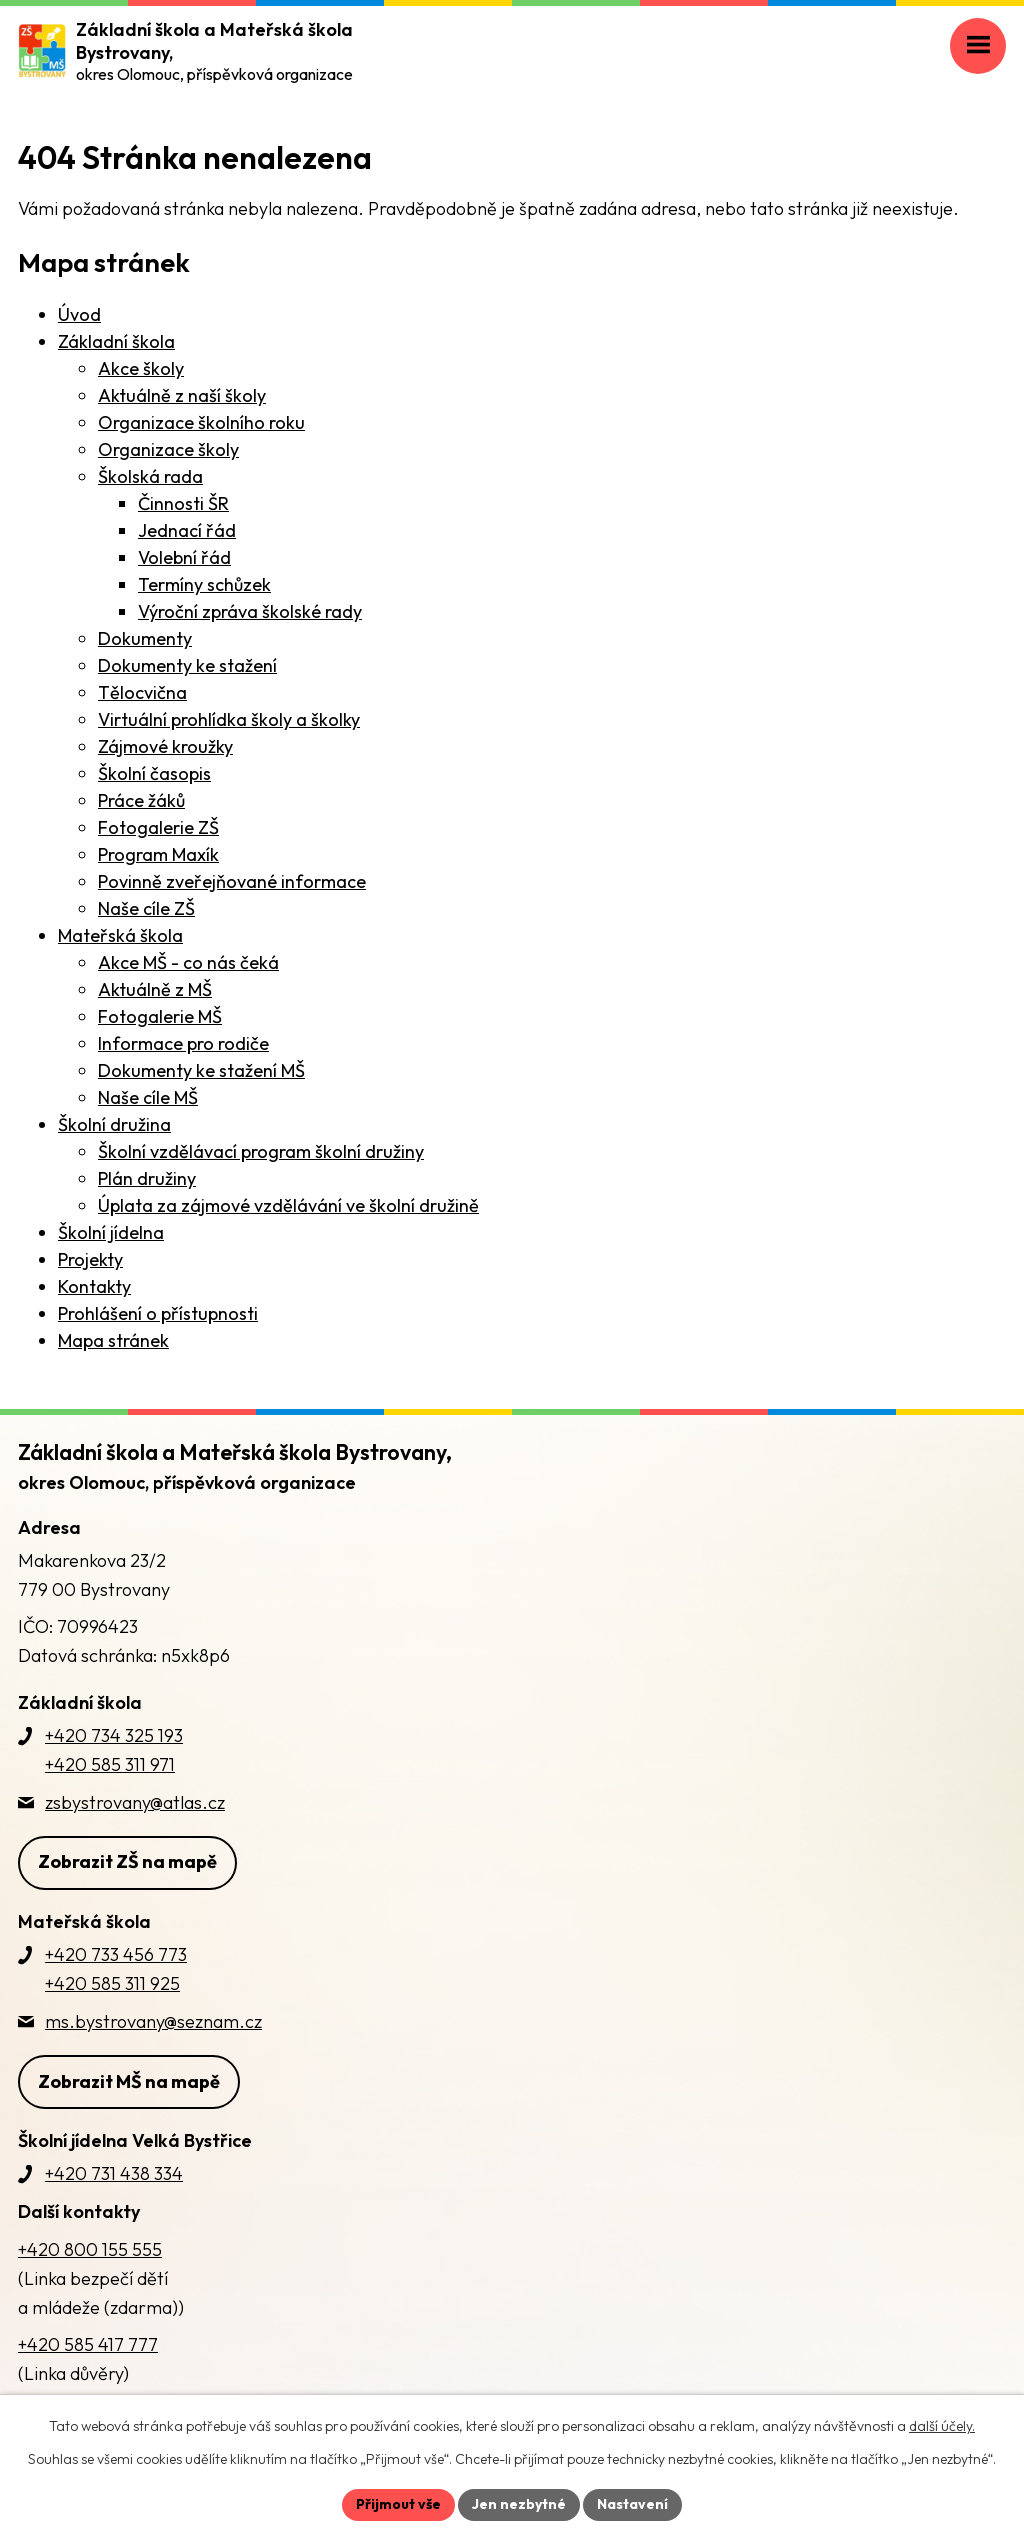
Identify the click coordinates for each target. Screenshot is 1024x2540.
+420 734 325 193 (114, 1735)
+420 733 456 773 (116, 1954)
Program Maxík (158, 854)
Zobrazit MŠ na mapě (129, 2081)
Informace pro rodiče (183, 1043)
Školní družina (114, 1124)
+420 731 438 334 (114, 2173)
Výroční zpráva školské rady (250, 611)
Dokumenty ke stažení (187, 665)
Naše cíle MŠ (148, 1097)
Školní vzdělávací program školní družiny (261, 1151)
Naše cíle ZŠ (146, 908)
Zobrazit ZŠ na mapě (127, 1861)
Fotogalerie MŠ (160, 1016)
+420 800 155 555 (90, 2249)
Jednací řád (187, 530)
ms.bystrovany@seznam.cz (153, 2021)
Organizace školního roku (201, 422)
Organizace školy (168, 449)
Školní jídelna (111, 1232)
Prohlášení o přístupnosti (158, 1313)
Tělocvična (142, 692)
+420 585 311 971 (110, 1764)
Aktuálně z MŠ (155, 989)
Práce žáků (141, 800)
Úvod (79, 314)
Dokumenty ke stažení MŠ (201, 1070)
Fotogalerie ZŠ (158, 827)
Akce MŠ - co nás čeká (188, 962)
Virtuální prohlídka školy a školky (229, 719)
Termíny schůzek (204, 584)
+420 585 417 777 (88, 2344)
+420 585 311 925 (112, 1983)
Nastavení (632, 2504)
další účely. (942, 2426)
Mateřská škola (120, 935)
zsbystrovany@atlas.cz (135, 1802)
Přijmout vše (398, 2504)
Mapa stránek (113, 1340)
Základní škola (116, 341)
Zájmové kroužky (165, 746)
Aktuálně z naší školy (182, 395)
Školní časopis (154, 773)
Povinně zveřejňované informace (232, 881)
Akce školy (141, 368)
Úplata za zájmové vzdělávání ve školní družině (288, 1205)
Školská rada (150, 476)
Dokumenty (145, 638)
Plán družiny (147, 1178)
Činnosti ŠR (183, 503)
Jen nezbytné (519, 2504)
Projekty (90, 1259)
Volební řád (184, 557)
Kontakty (94, 1286)
